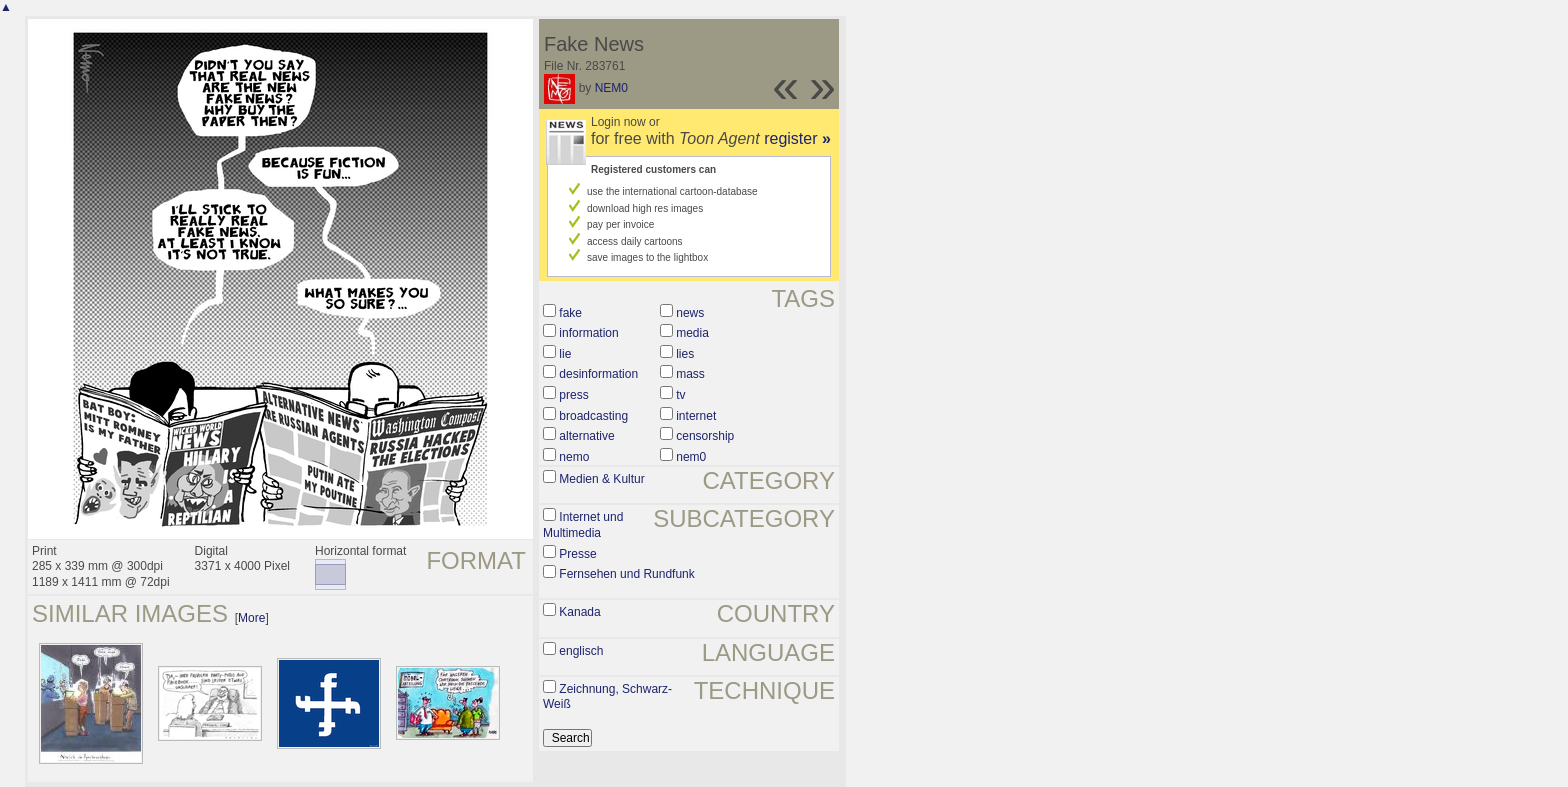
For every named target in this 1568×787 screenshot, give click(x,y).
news (690, 313)
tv (680, 395)
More (251, 618)
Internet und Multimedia (583, 525)
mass (690, 374)
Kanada (579, 612)
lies (685, 354)
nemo (574, 457)
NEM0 (611, 88)
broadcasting (593, 416)
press (573, 395)
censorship (705, 436)
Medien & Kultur (601, 479)
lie (565, 354)
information (588, 333)
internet (696, 416)
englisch (581, 651)
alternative (586, 436)
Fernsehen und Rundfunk (626, 574)
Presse (577, 554)
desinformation (598, 374)
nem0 (691, 457)
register (797, 138)
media (692, 333)
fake (570, 313)
